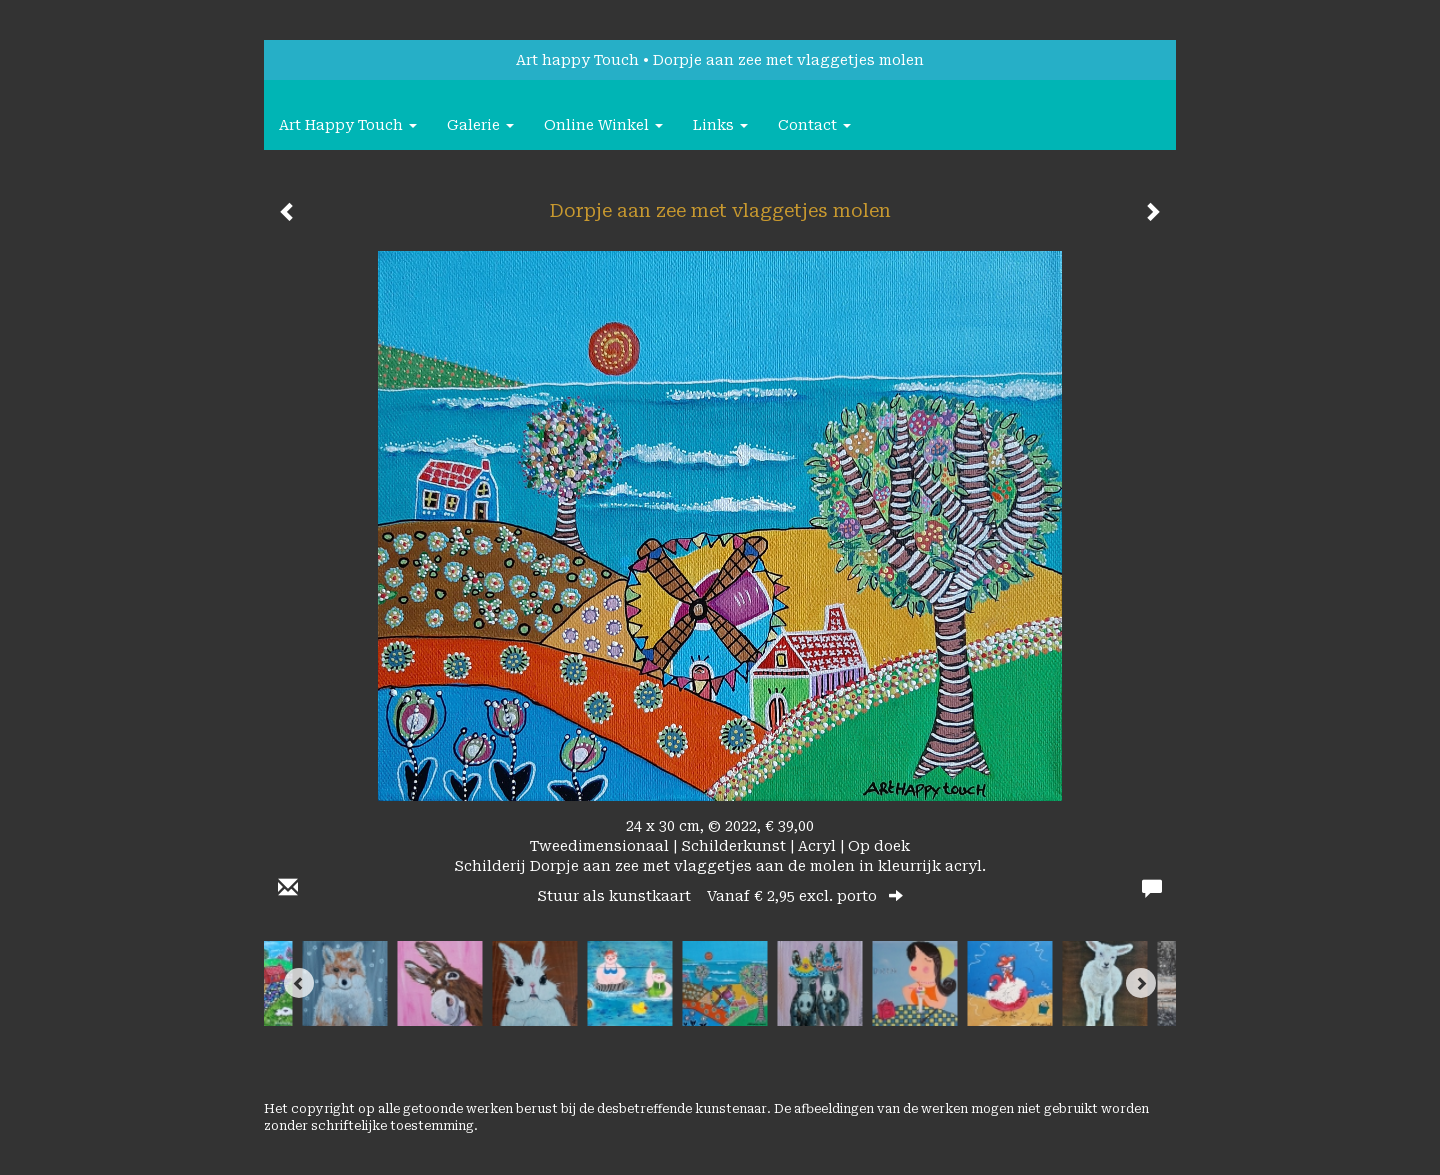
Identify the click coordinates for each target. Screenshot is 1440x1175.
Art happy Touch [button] (348, 125)
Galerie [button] (480, 125)
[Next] (1141, 983)
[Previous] (299, 983)
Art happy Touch (577, 60)
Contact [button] (814, 125)
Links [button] (720, 125)
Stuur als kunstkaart (720, 896)
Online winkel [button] (603, 125)
